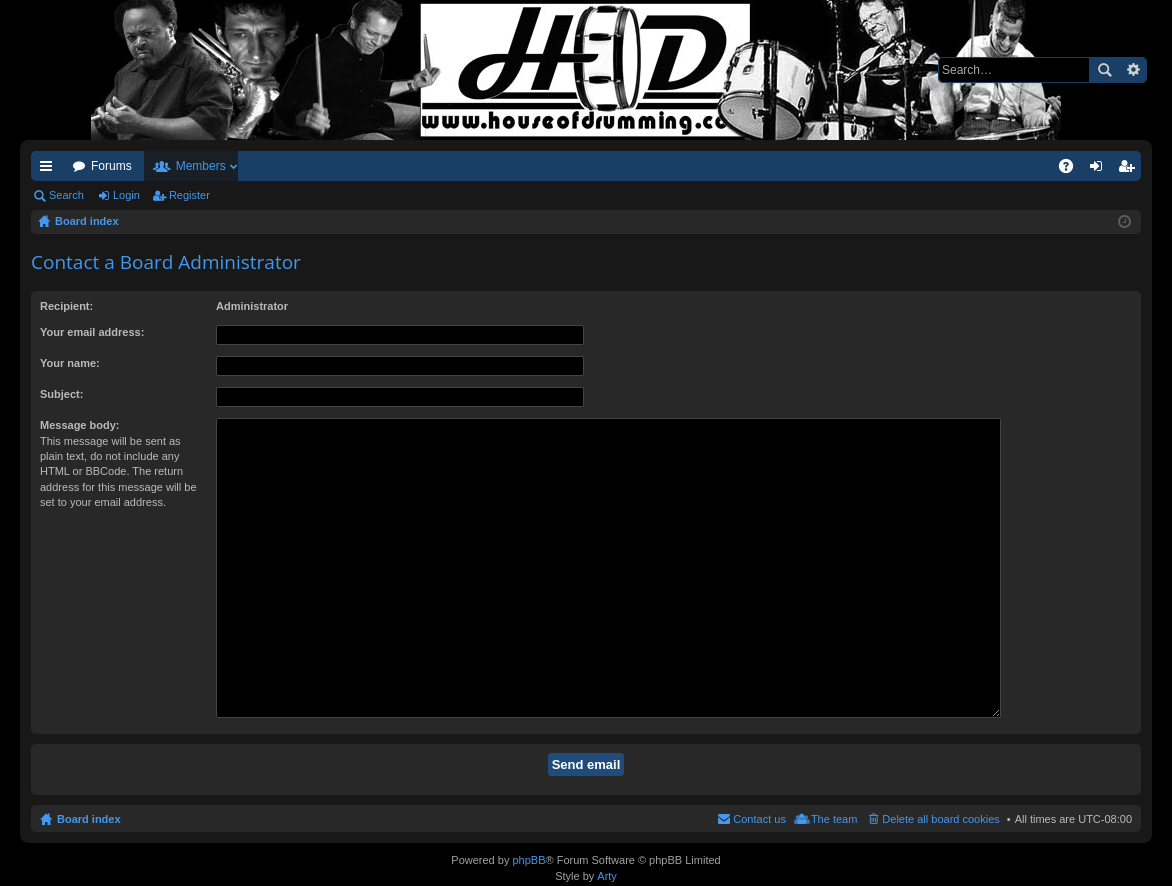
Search (1104, 70)
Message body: (79, 425)
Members (201, 166)
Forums (111, 166)
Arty (607, 872)
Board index (89, 772)
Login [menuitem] (1100, 170)
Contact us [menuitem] (759, 772)
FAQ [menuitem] (1072, 170)
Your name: (70, 363)
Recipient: (66, 306)
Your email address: (92, 332)
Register (189, 195)
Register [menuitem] (1130, 170)
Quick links (50, 170)
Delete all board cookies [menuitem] (940, 772)
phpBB (528, 857)
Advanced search (1132, 70)
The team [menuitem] (834, 772)
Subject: (61, 394)
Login (126, 195)
